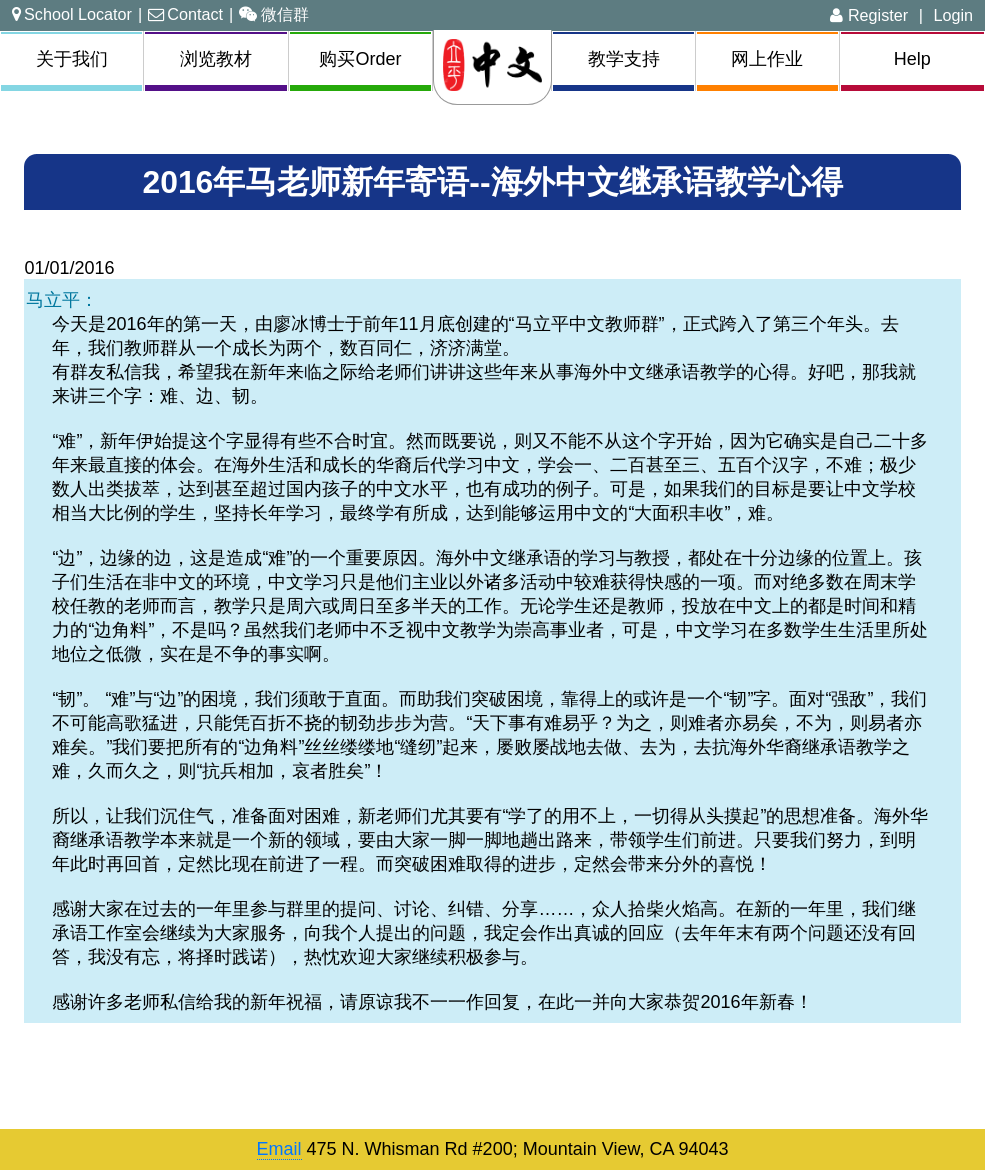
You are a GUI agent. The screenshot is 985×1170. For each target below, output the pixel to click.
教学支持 (624, 59)
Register (869, 15)
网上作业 (767, 59)
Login (953, 15)
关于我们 (72, 59)
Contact (185, 14)
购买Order (360, 59)
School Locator (72, 14)
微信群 (274, 14)
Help (912, 59)
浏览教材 (216, 59)
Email (279, 1149)
